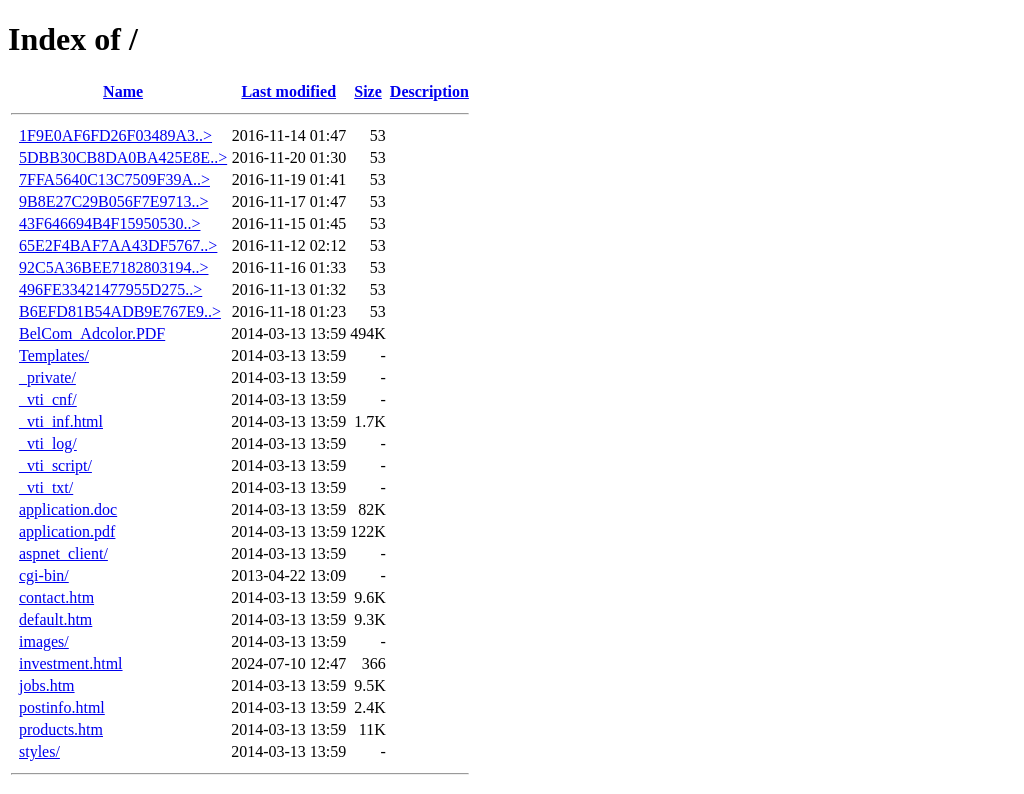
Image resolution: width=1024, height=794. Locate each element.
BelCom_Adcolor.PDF (92, 333)
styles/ (39, 751)
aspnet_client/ (63, 553)
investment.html (71, 663)
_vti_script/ (55, 465)
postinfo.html (62, 707)
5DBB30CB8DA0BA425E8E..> (123, 157)
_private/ (47, 377)
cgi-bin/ (44, 575)
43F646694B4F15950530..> (110, 223)
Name (123, 91)
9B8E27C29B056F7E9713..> (113, 201)
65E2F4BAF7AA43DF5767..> (118, 245)
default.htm (55, 619)
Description (429, 91)
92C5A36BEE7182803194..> (113, 267)
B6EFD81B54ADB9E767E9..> (120, 311)
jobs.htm (47, 685)
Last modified (288, 91)
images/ (44, 641)
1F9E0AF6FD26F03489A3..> (115, 135)
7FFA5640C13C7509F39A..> (114, 179)
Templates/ (54, 355)
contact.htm (56, 597)
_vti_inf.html (61, 421)
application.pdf (67, 531)
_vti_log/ (48, 443)
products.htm (61, 729)
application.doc (68, 509)
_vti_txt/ (46, 487)
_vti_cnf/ (48, 399)
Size (368, 91)
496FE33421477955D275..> (110, 289)
